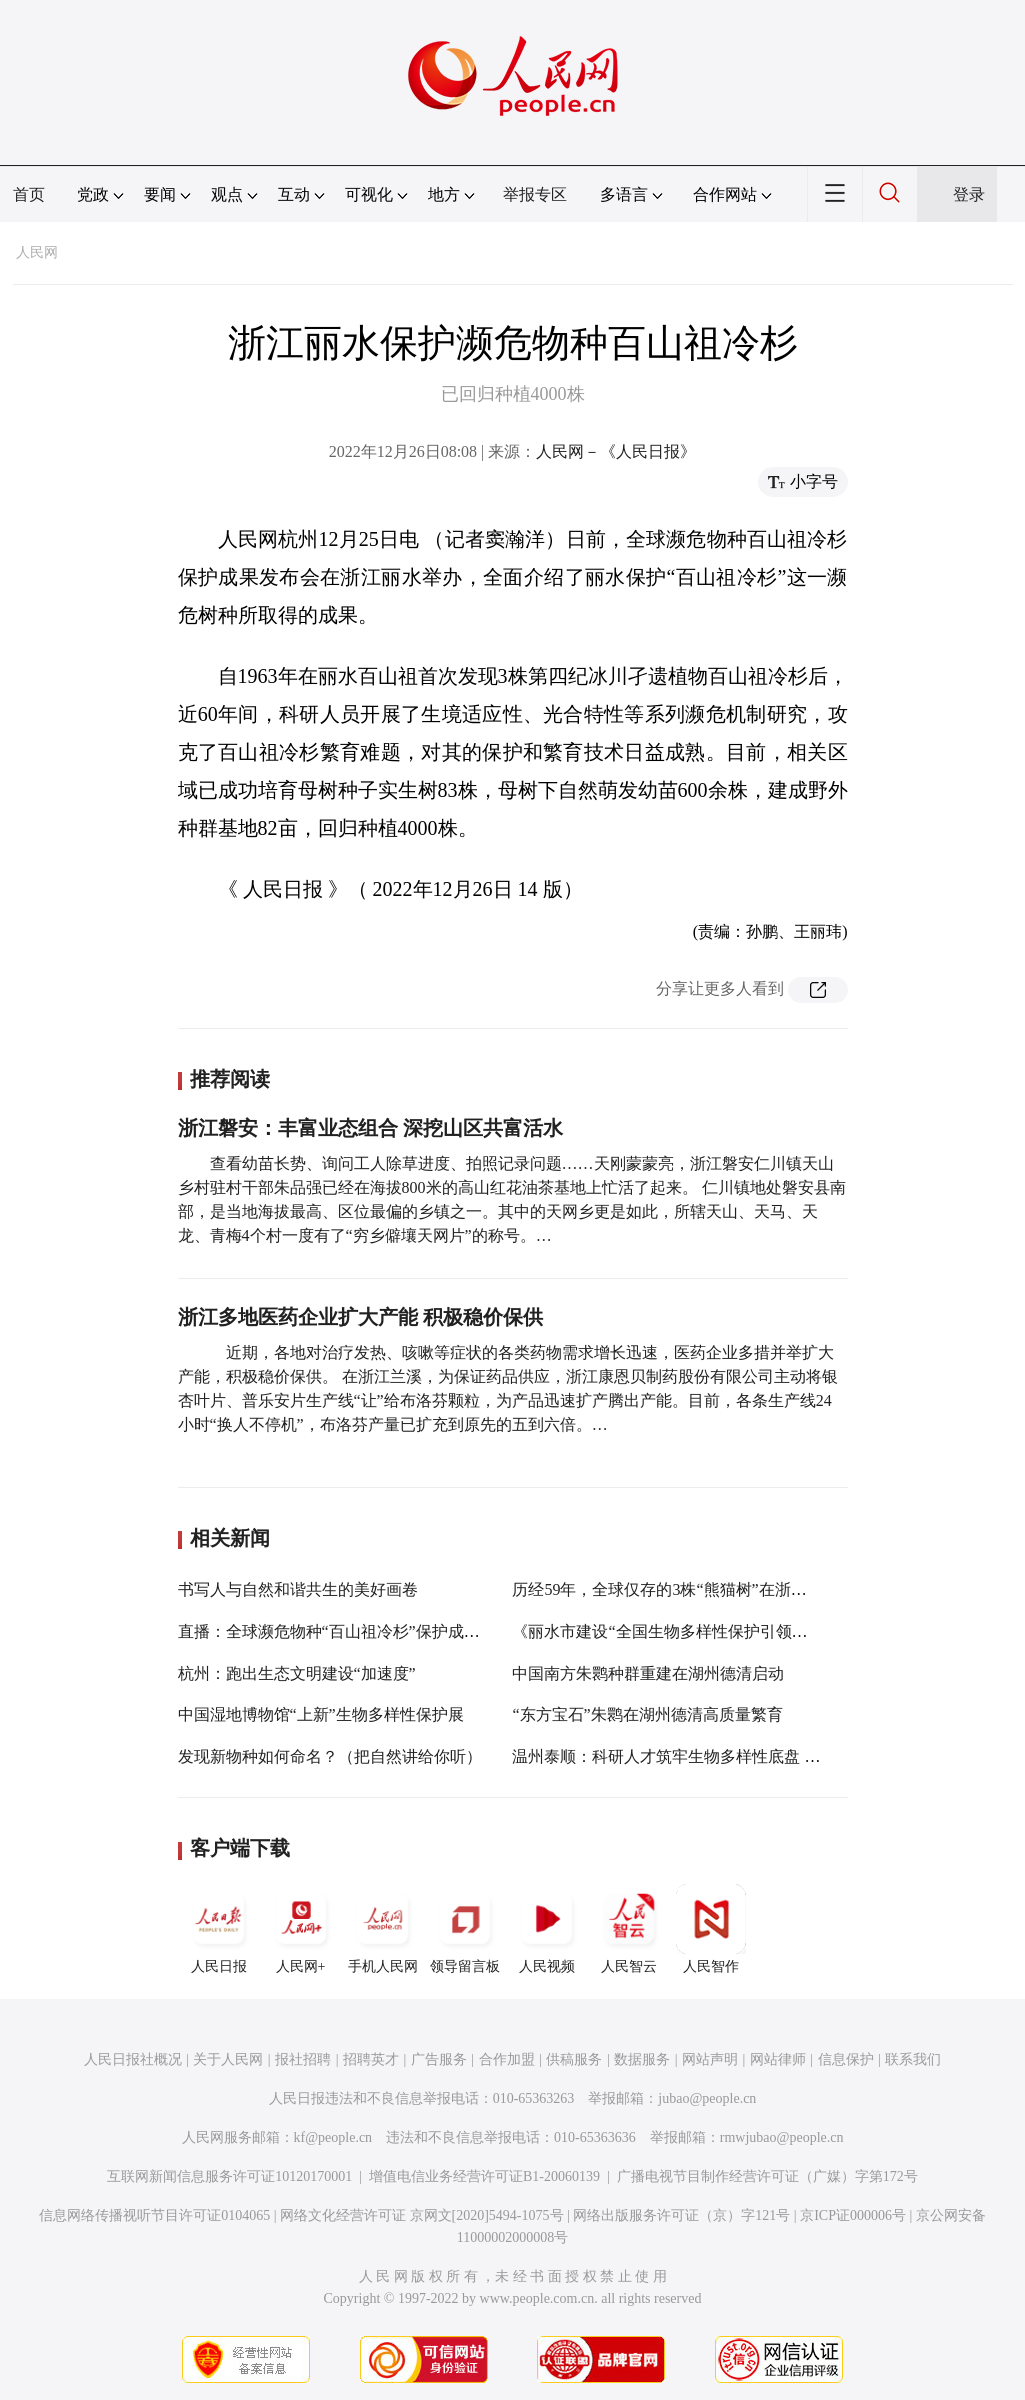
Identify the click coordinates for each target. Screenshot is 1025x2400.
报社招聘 (303, 2059)
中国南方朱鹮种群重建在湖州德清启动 (648, 1673)
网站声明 (710, 2059)
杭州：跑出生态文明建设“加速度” (297, 1673)
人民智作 (711, 1929)
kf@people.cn (333, 2137)
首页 (29, 194)
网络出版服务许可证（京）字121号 (681, 2215)
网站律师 (778, 2059)
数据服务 (642, 2059)
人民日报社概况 (133, 2059)
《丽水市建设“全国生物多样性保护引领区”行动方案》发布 (719, 1631)
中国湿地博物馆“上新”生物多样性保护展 (321, 1714)
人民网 (37, 252)
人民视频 (547, 1929)
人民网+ (301, 1929)
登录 (969, 194)
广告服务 (439, 2059)
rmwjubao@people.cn (782, 2137)
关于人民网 (228, 2059)
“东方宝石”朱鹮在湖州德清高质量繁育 (647, 1714)
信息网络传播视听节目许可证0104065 (154, 2215)
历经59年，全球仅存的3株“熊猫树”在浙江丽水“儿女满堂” (714, 1589)
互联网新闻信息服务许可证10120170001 (229, 2176)
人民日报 (219, 1929)
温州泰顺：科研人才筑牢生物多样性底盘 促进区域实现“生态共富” (745, 1756)
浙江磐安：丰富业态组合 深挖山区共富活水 (370, 1128)
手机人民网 (383, 1929)
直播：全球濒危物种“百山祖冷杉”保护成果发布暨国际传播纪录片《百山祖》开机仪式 (481, 1631)
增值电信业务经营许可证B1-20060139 (484, 2176)
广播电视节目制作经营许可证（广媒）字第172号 (767, 2176)
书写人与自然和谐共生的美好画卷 (298, 1589)
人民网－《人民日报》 (616, 451)
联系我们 (913, 2059)
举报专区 (535, 194)
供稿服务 (574, 2059)
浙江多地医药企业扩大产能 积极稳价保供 (360, 1317)
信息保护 (846, 2059)
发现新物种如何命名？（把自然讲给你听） (330, 1756)
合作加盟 (507, 2059)
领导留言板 (465, 1929)
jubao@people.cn (707, 2098)
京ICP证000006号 (853, 2215)
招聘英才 (371, 2059)
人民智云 (629, 1929)
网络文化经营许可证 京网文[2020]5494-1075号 (422, 2215)
